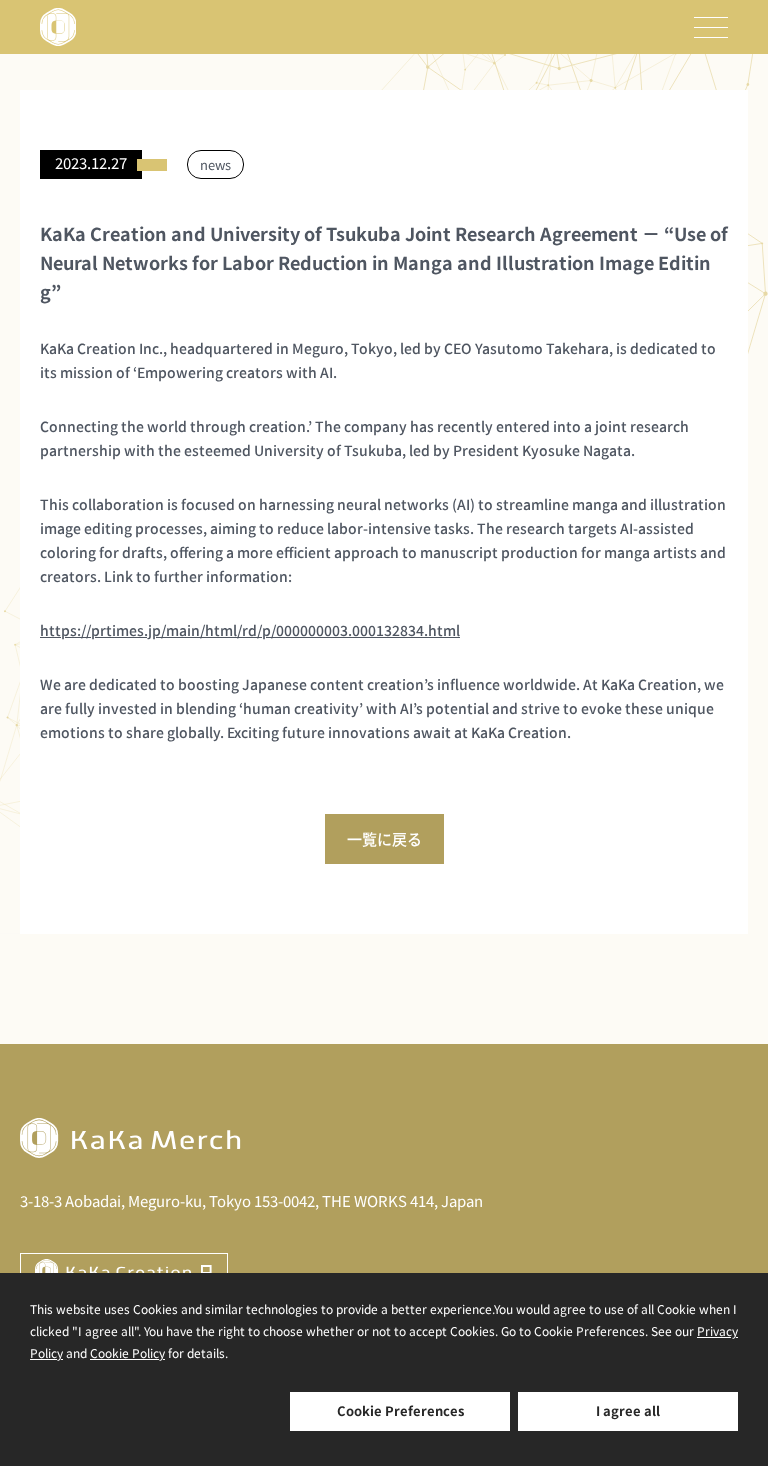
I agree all (628, 1410)
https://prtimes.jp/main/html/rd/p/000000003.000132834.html (250, 630)
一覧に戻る (384, 838)
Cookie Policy (127, 1352)
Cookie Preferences (400, 1410)
